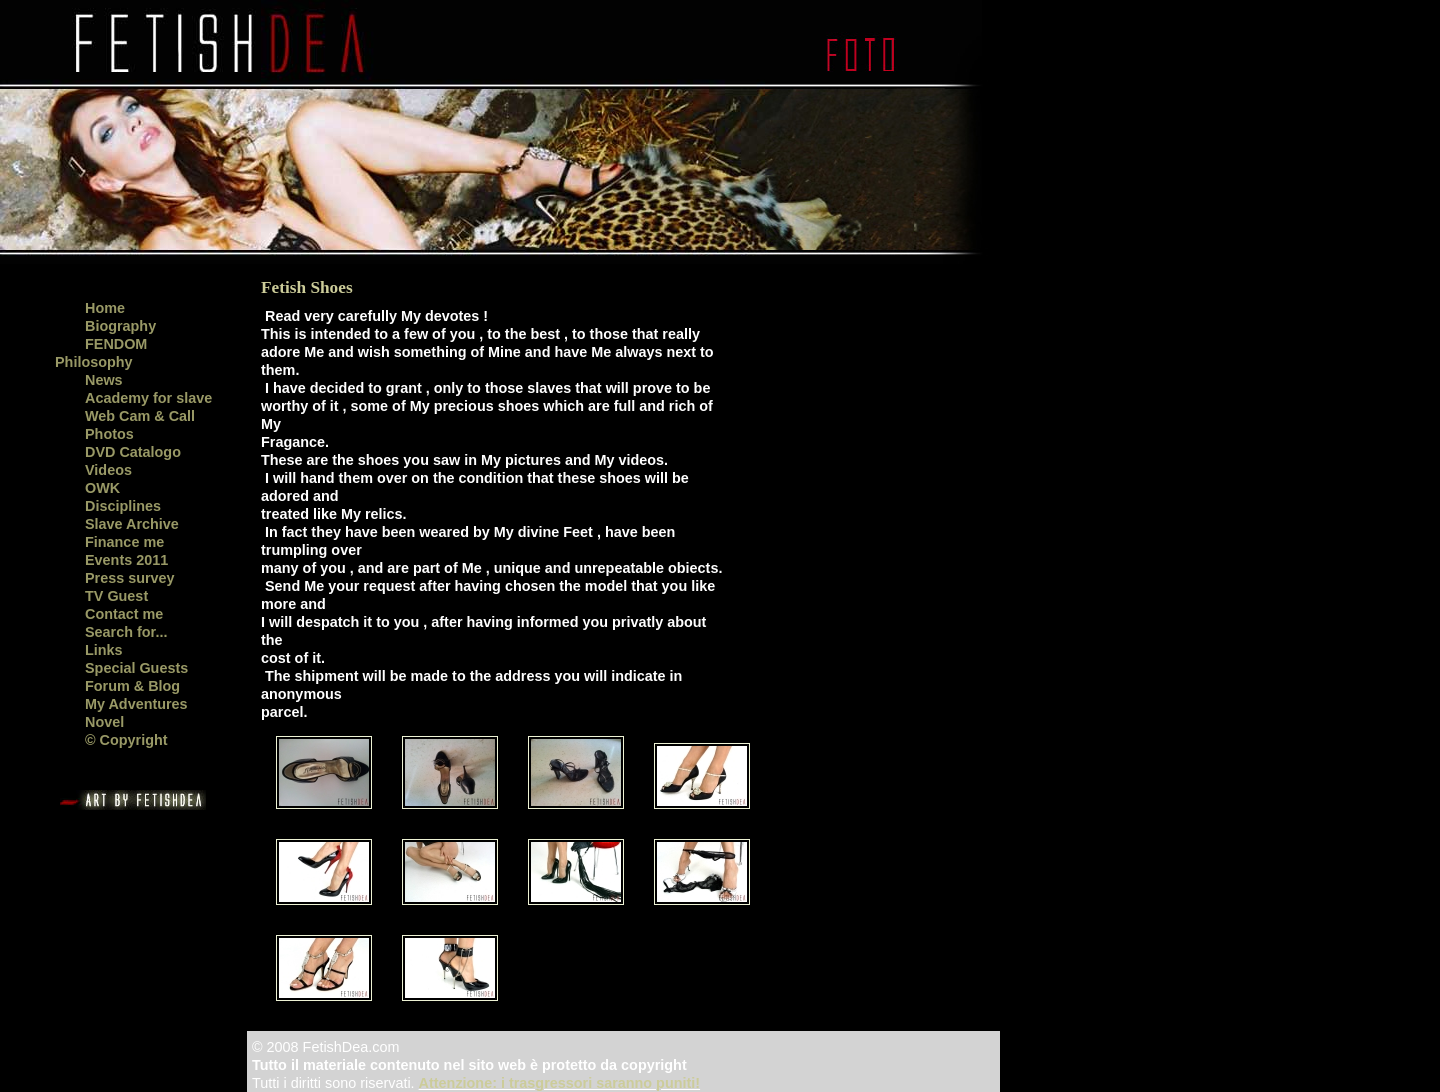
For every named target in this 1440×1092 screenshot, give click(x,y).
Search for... (126, 632)
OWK (102, 488)
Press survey (130, 578)
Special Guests (136, 668)
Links (104, 650)
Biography (120, 326)
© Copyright (126, 740)
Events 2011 (126, 560)
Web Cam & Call (140, 416)
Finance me (124, 542)
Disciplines (123, 506)
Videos (108, 470)
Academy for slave (148, 398)
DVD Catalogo (133, 452)
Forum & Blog (132, 686)
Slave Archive (132, 524)
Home (105, 308)
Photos (109, 434)
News (104, 380)
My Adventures (136, 704)
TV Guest (116, 596)
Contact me (124, 614)
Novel (104, 722)
